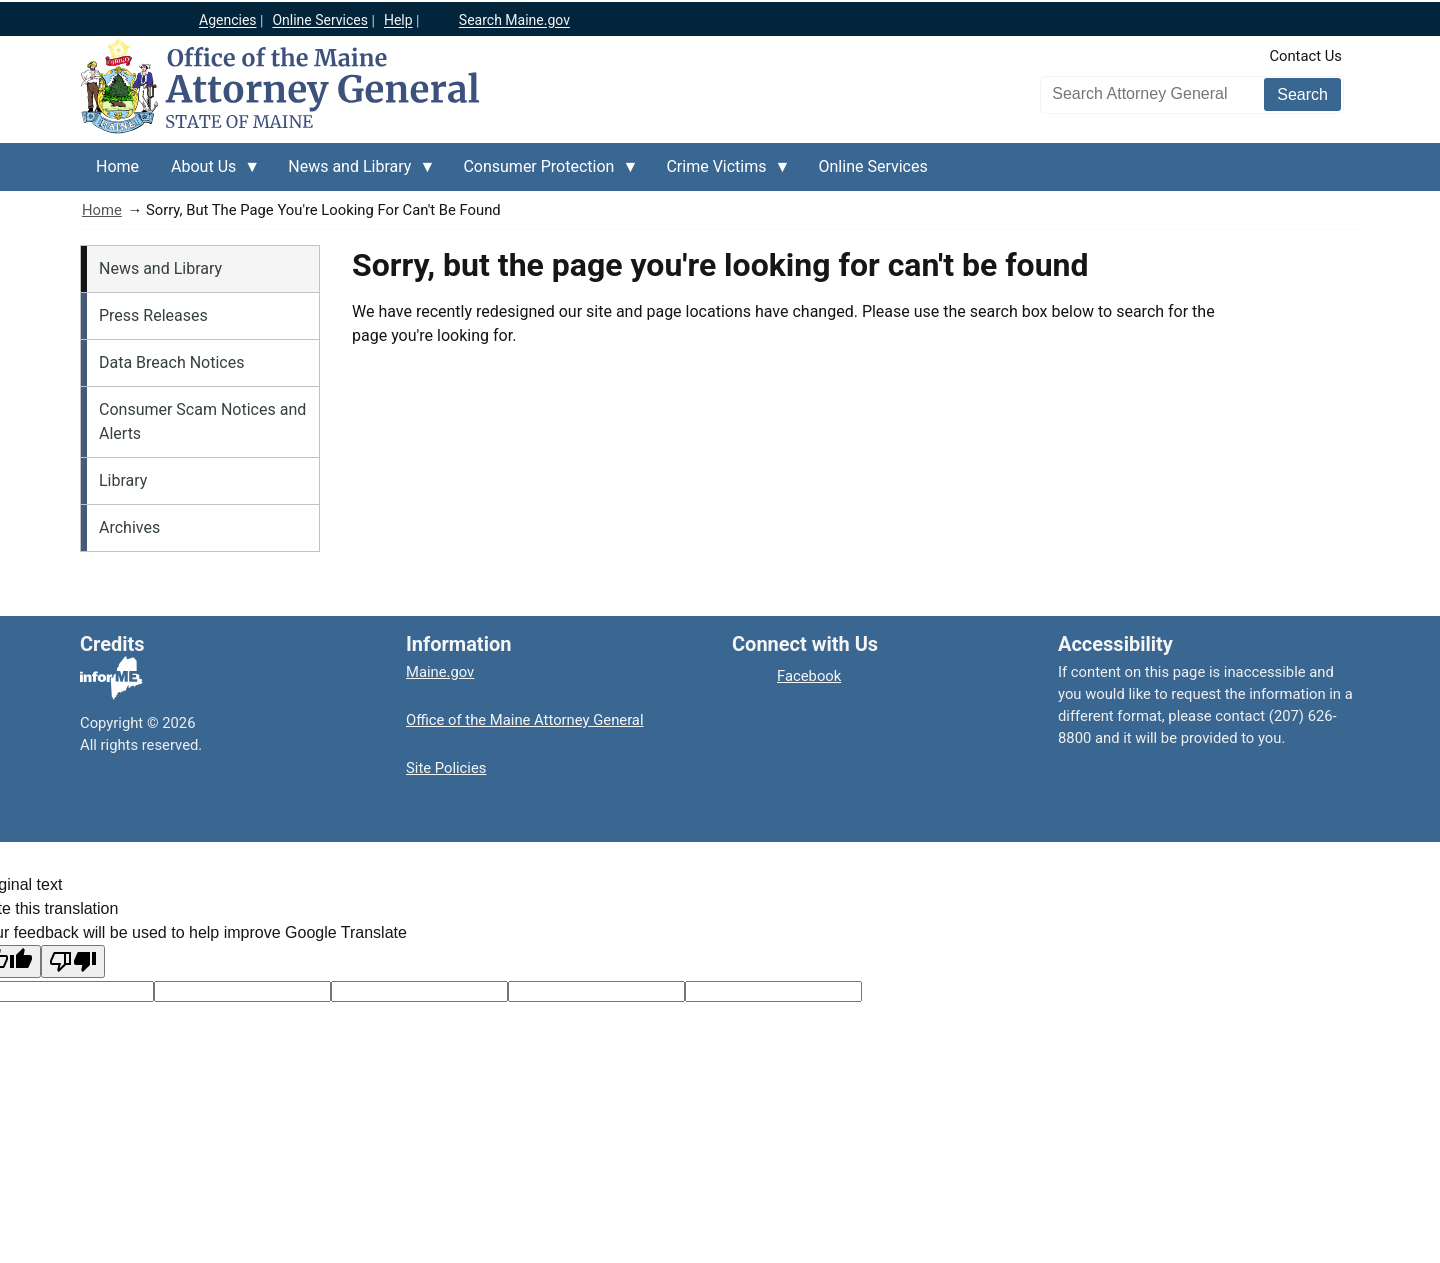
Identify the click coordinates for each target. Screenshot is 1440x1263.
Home (102, 210)
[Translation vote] (773, 991)
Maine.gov (440, 672)
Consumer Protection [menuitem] (542, 174)
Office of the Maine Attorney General (525, 720)
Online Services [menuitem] (873, 166)
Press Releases (153, 315)
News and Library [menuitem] (353, 174)
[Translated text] (596, 991)
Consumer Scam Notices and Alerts (202, 421)
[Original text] (419, 991)
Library (123, 480)
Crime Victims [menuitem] (720, 174)
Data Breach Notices (171, 362)
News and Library (160, 268)
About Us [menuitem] (207, 174)
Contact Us (1305, 56)
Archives (129, 527)
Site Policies (446, 768)
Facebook (809, 676)
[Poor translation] (73, 961)
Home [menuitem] (117, 166)
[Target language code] (242, 991)
